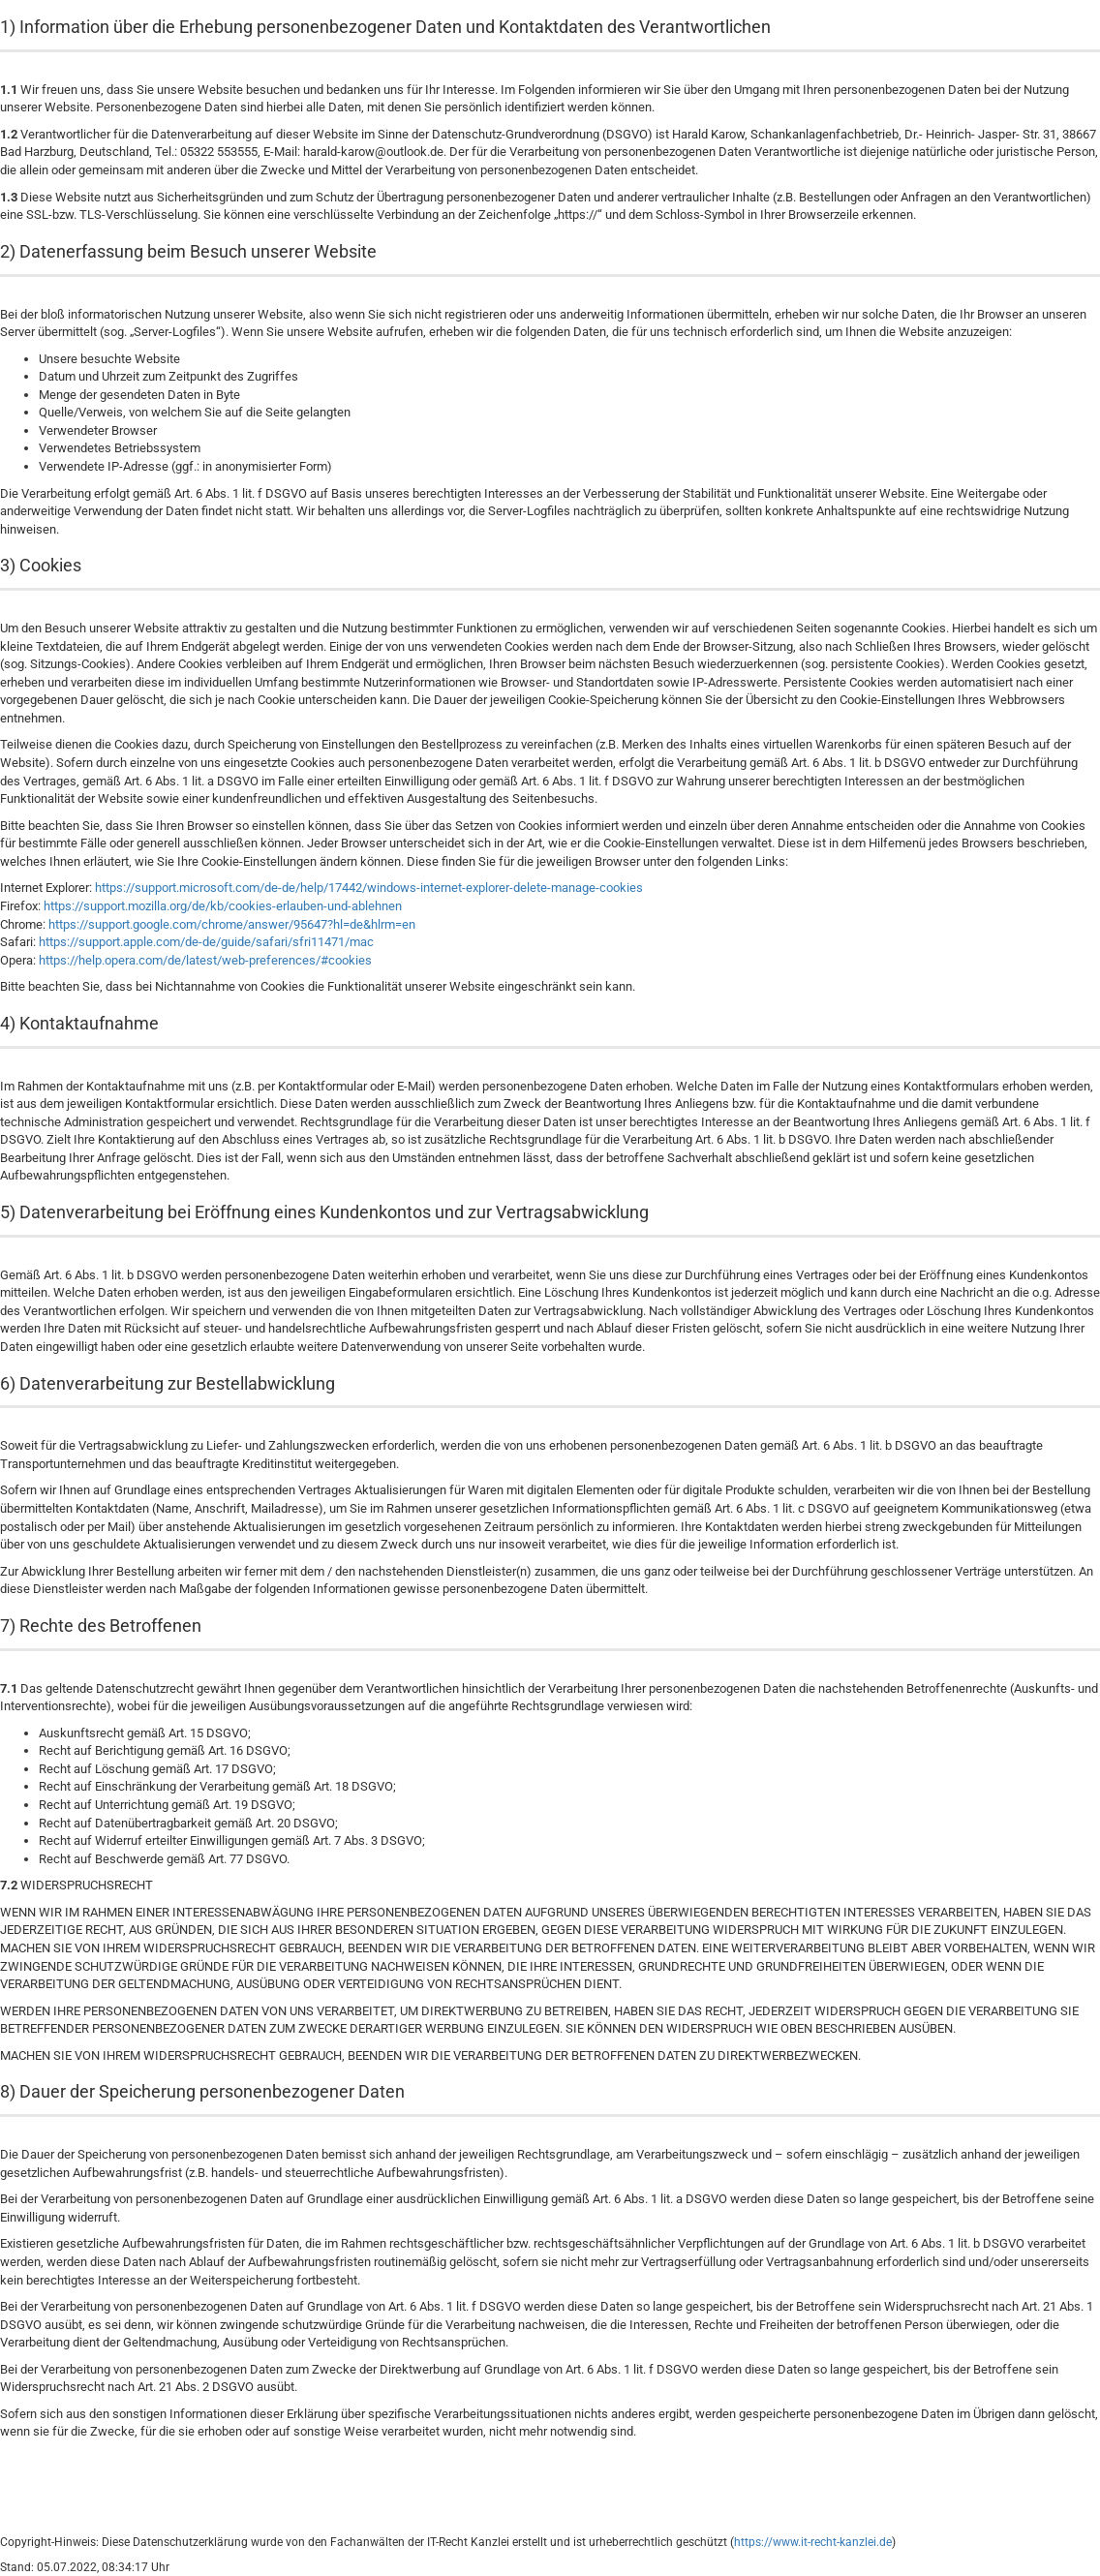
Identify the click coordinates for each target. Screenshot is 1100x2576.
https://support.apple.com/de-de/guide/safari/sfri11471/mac (206, 942)
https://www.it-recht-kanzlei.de (813, 2542)
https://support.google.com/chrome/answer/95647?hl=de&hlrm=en (231, 924)
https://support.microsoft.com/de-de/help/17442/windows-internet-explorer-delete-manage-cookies (369, 887)
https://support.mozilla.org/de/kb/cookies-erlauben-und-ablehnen (223, 906)
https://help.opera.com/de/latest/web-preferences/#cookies (205, 960)
